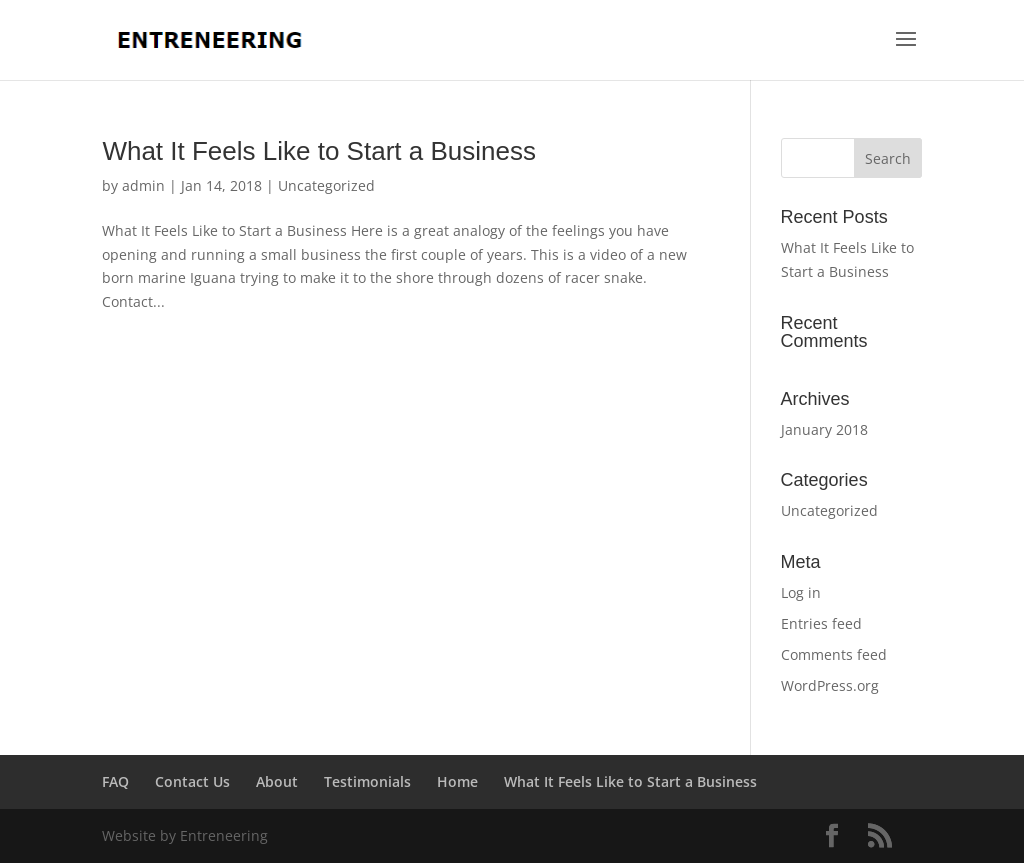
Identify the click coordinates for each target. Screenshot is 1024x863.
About (277, 781)
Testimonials (367, 781)
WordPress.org (830, 685)
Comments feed (834, 654)
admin (143, 185)
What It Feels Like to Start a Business (319, 151)
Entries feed (821, 623)
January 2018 (824, 429)
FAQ (115, 781)
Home (457, 781)
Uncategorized (326, 185)
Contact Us (192, 781)
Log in (801, 592)
